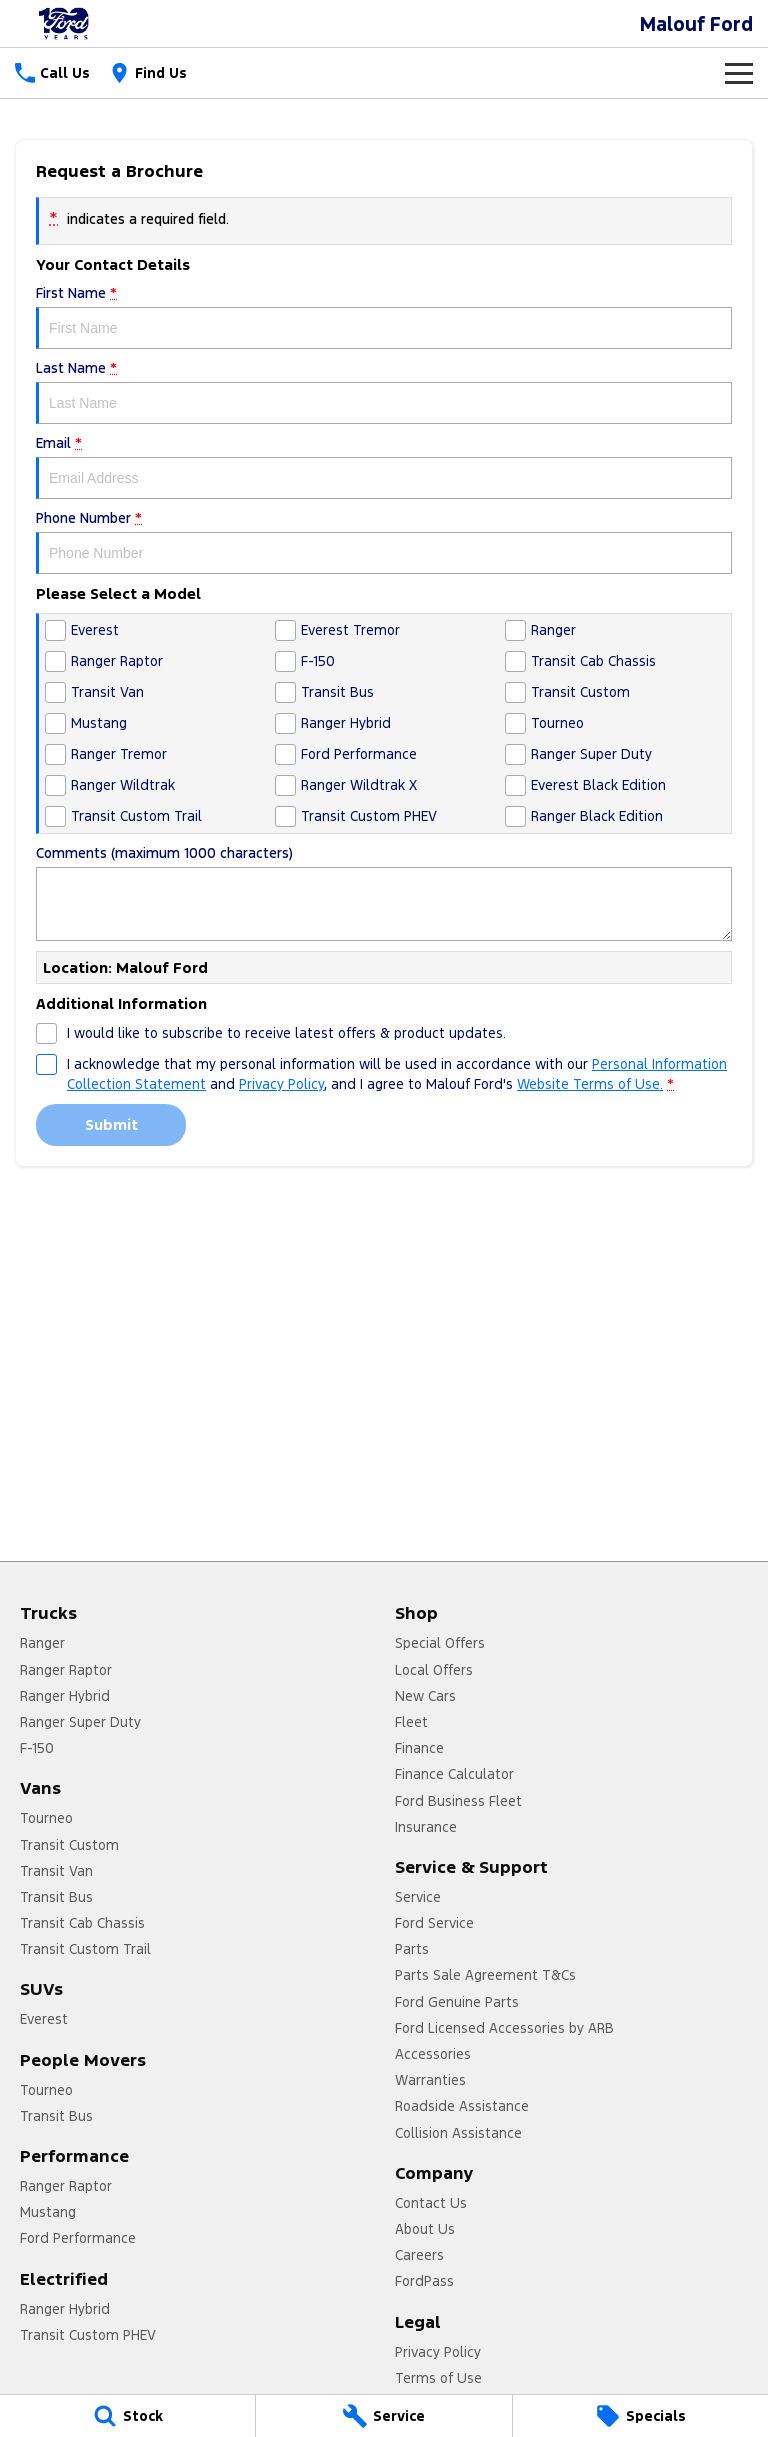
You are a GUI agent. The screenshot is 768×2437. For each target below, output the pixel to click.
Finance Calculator (454, 1774)
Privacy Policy (438, 2352)
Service (418, 1897)
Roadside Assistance (462, 2106)
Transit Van (56, 1871)
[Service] (383, 2416)
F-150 (37, 1748)
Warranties (430, 2080)
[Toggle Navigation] (739, 73)
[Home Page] (65, 23)
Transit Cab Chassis (82, 1923)
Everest (44, 2019)
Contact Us (431, 2203)
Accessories (433, 2054)
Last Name (384, 391)
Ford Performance (78, 2238)
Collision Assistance (458, 2133)
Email (384, 466)
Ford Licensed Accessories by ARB (504, 2028)
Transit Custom (69, 1845)
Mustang (48, 2212)
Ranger (42, 1643)
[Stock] (127, 2416)
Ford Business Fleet (458, 1801)
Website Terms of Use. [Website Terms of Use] (590, 1084)
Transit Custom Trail (85, 1949)
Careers (419, 2255)
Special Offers (440, 1643)
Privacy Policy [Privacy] (281, 1084)
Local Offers (434, 1670)
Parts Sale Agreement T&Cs (485, 1975)
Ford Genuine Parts (457, 2002)
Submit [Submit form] (111, 1124)
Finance (419, 1748)
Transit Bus (56, 1897)
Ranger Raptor (66, 1670)
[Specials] (640, 2416)
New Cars (425, 1696)
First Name (384, 316)
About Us (425, 2229)
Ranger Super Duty (80, 1722)
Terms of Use (438, 2378)
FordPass (424, 2281)
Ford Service (434, 1923)
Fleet (411, 1722)
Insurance (426, 1827)
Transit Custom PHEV (88, 2335)
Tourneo (46, 1818)
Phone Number (384, 541)
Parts (412, 1949)
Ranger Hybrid (65, 1696)
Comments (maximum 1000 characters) (384, 892)
